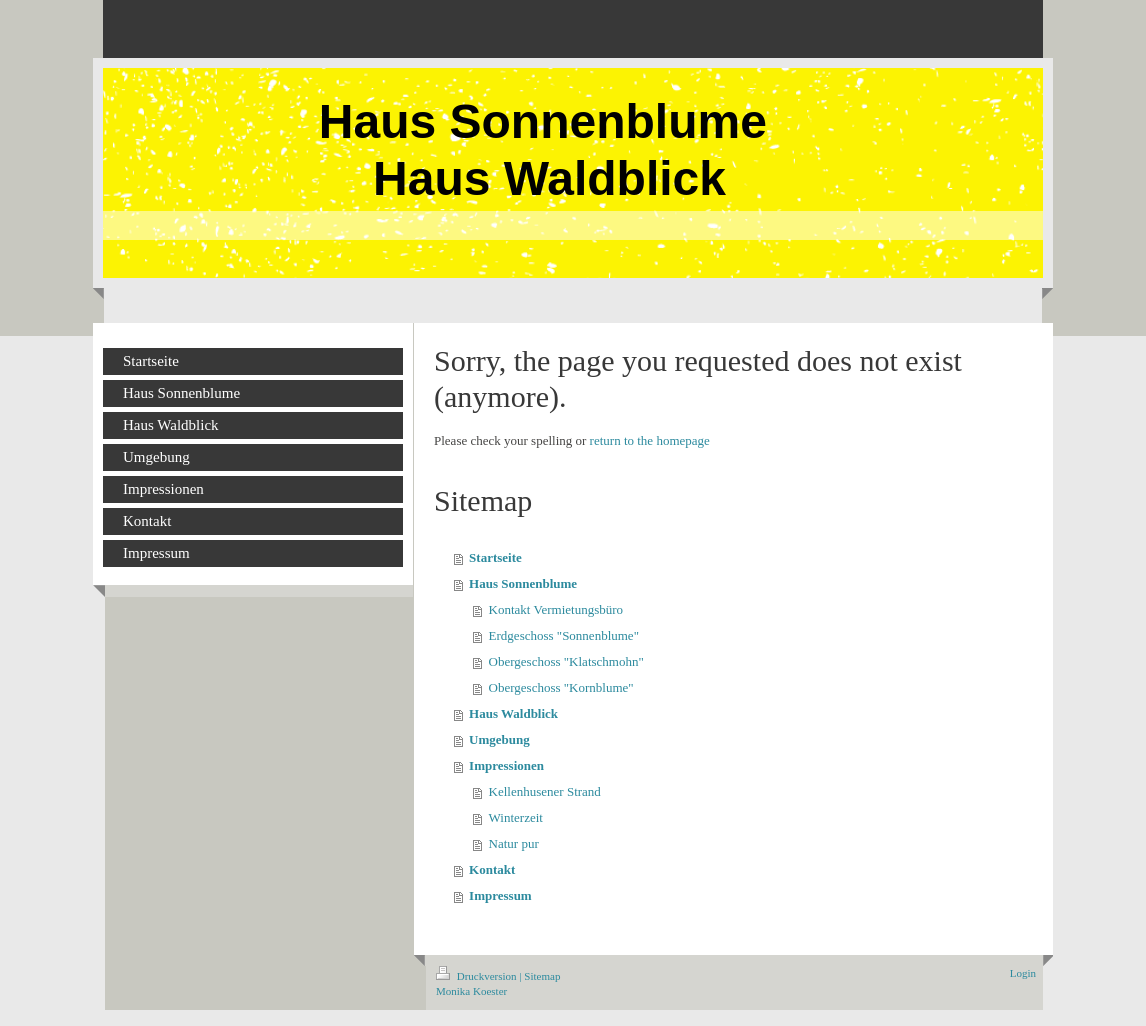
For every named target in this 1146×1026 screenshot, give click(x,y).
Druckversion (477, 976)
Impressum (500, 895)
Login (1023, 973)
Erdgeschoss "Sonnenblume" (564, 635)
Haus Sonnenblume (523, 583)
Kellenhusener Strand (545, 791)
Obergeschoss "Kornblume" (561, 687)
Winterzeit (516, 817)
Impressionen (506, 765)
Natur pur (514, 843)
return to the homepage (650, 440)
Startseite (495, 557)
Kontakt (492, 869)
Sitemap (542, 976)
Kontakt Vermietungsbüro (556, 609)
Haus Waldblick (513, 713)
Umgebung (499, 739)
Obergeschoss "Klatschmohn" (566, 661)
